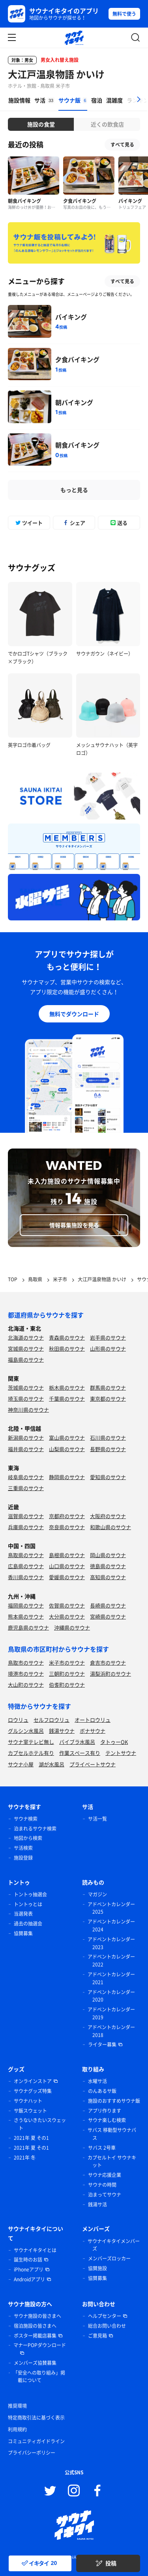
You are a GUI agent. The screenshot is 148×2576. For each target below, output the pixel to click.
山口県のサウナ (67, 1566)
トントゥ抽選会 (30, 1894)
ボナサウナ (92, 1730)
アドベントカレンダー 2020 (111, 1996)
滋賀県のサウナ (26, 1516)
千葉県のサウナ (67, 1398)
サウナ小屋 (21, 1764)
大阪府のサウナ (108, 1516)
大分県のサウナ (67, 1616)
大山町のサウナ (26, 1684)
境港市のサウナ (26, 1673)
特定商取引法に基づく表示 (36, 2417)
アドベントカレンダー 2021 (111, 1978)
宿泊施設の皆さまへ (35, 2325)
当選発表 (23, 1913)
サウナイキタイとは (35, 2250)
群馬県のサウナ (108, 1387)
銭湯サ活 (97, 2204)
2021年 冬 (25, 2157)
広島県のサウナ (26, 1566)
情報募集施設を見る (74, 1225)
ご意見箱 (97, 2335)
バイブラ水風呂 (77, 1741)
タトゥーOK (114, 1741)
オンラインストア (33, 2081)
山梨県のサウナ (67, 1449)
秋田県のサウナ (67, 1348)
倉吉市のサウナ (108, 1662)
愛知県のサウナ (108, 1477)
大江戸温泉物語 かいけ (56, 74)
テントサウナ (120, 1752)
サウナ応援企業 (104, 2174)
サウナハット (28, 2100)
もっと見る (74, 490)
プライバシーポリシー (31, 2452)
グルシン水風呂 (26, 1730)
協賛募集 (23, 1933)
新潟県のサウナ (26, 1437)
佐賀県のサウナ (67, 1605)
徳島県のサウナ (108, 1566)
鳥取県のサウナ (26, 1555)
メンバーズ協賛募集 (35, 2362)
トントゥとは (28, 1904)
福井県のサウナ (26, 1449)
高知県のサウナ (108, 1577)
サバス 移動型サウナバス (112, 2133)
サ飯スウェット (30, 2110)
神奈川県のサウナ (28, 1409)
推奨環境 (17, 2405)
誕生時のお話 (28, 2259)
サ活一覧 (97, 1818)
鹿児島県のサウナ (28, 1627)
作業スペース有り (79, 1752)
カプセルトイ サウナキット (112, 2161)
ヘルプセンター (104, 2316)
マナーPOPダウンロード (39, 2345)
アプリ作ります (104, 2110)
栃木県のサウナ (67, 1387)
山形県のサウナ (108, 1348)
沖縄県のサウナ (72, 1627)
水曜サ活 (97, 2081)
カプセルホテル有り (31, 1752)
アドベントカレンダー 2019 (111, 2013)
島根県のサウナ (67, 1555)
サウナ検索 (25, 1818)
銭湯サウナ (62, 1730)
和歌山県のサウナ (110, 1527)
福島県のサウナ (26, 1359)
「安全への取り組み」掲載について (39, 2376)
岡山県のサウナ (108, 1555)
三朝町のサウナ (67, 1673)
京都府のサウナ (67, 1516)
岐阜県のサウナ (26, 1477)
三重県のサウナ (26, 1488)
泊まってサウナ (104, 2194)
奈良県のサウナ (67, 1527)
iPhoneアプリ (28, 2269)
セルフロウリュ (51, 1719)
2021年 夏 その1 (31, 2137)
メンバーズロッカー (109, 2258)
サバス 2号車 (102, 2147)
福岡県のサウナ (26, 1605)
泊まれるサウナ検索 (35, 1828)
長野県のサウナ (108, 1449)
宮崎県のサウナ (108, 1616)
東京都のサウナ (108, 1398)
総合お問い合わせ (107, 2325)
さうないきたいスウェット (40, 2124)
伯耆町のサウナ (67, 1684)
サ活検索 (23, 1847)
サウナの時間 (102, 2184)
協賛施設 (97, 2268)
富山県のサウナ (67, 1437)
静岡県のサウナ (67, 1477)
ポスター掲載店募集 (35, 2335)
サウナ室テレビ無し (31, 1741)
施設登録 (23, 1857)
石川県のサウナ (108, 1437)
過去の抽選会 (28, 1923)
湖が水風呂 (51, 1764)
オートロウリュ (93, 1719)
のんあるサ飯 (102, 2091)
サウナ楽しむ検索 (107, 2120)
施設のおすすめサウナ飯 (114, 2100)
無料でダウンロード (74, 1014)
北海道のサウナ (26, 1337)
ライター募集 (102, 2044)
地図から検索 (28, 1838)
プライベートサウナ (92, 1764)
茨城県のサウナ (26, 1387)
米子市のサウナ (67, 1662)
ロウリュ (18, 1719)
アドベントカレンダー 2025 (111, 1908)
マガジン (97, 1894)
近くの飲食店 (107, 124)
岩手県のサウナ (108, 1337)
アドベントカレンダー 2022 (111, 1960)
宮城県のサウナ (26, 1348)
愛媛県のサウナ (67, 1577)
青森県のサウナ (67, 1337)
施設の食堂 (41, 124)
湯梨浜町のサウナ (110, 1673)
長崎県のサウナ (108, 1605)
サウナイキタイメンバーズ (114, 2245)
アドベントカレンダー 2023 (111, 1943)
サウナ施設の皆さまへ (37, 2316)
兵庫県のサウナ (26, 1527)
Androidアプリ (29, 2279)
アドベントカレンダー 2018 (111, 2031)
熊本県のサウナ (26, 1616)
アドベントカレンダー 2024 (111, 1925)
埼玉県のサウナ (26, 1398)
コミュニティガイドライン (36, 2441)
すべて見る (122, 144)
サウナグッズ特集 (33, 2091)
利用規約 (17, 2429)
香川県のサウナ (26, 1577)
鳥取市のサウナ (26, 1662)
